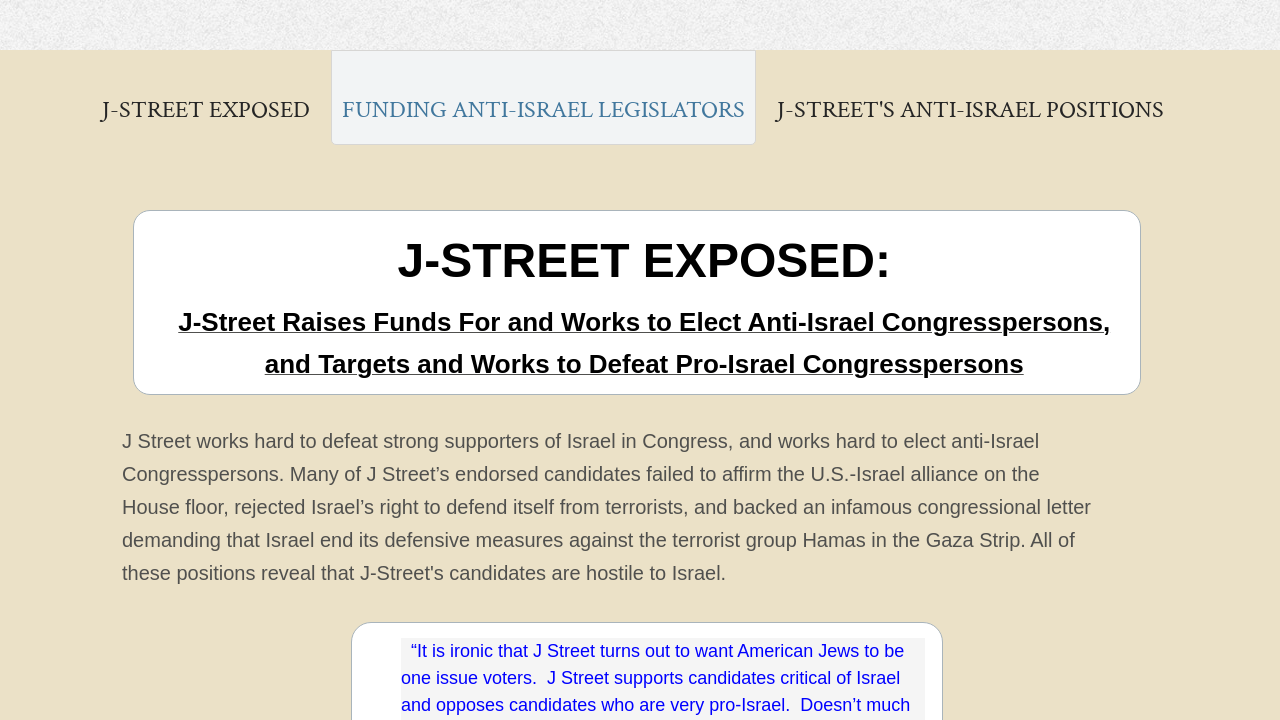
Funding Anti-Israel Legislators (543, 109)
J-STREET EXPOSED (206, 109)
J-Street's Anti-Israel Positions (970, 109)
